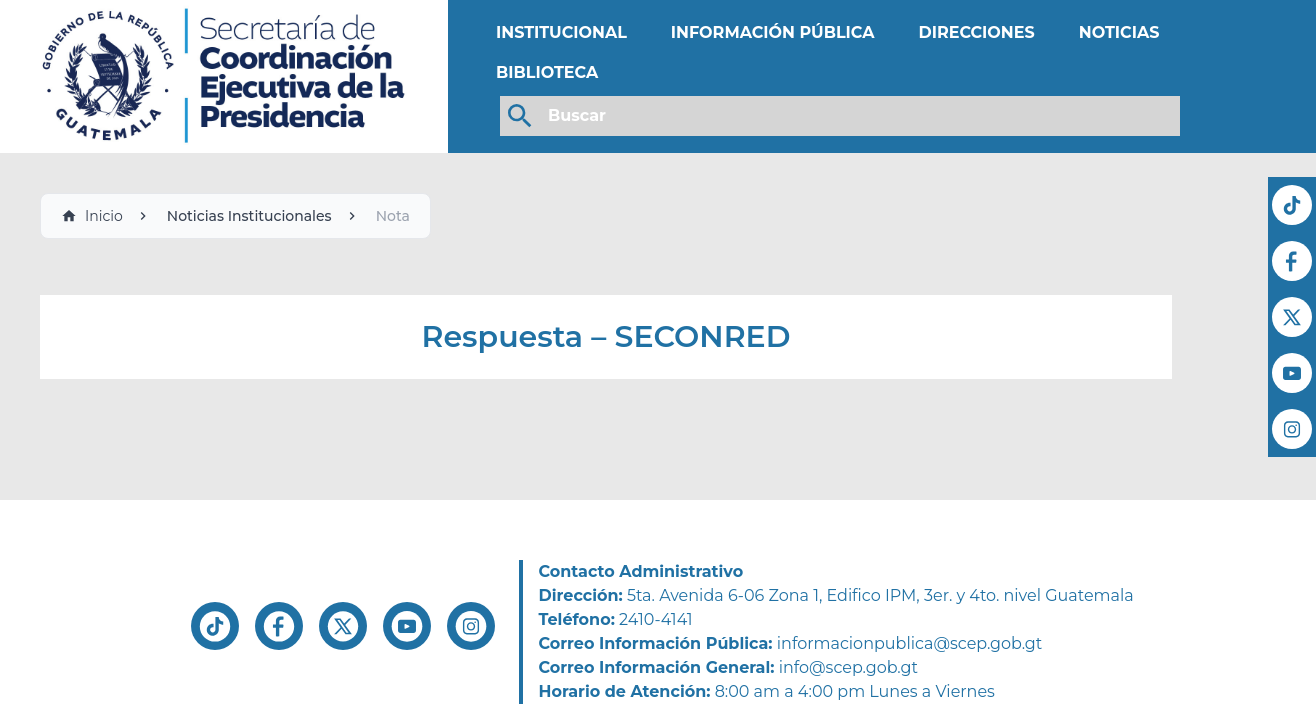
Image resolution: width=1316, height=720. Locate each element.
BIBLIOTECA (547, 72)
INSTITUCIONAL (561, 32)
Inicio (92, 216)
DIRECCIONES (976, 32)
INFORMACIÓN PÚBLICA (773, 32)
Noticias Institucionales (249, 216)
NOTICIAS (1119, 32)
